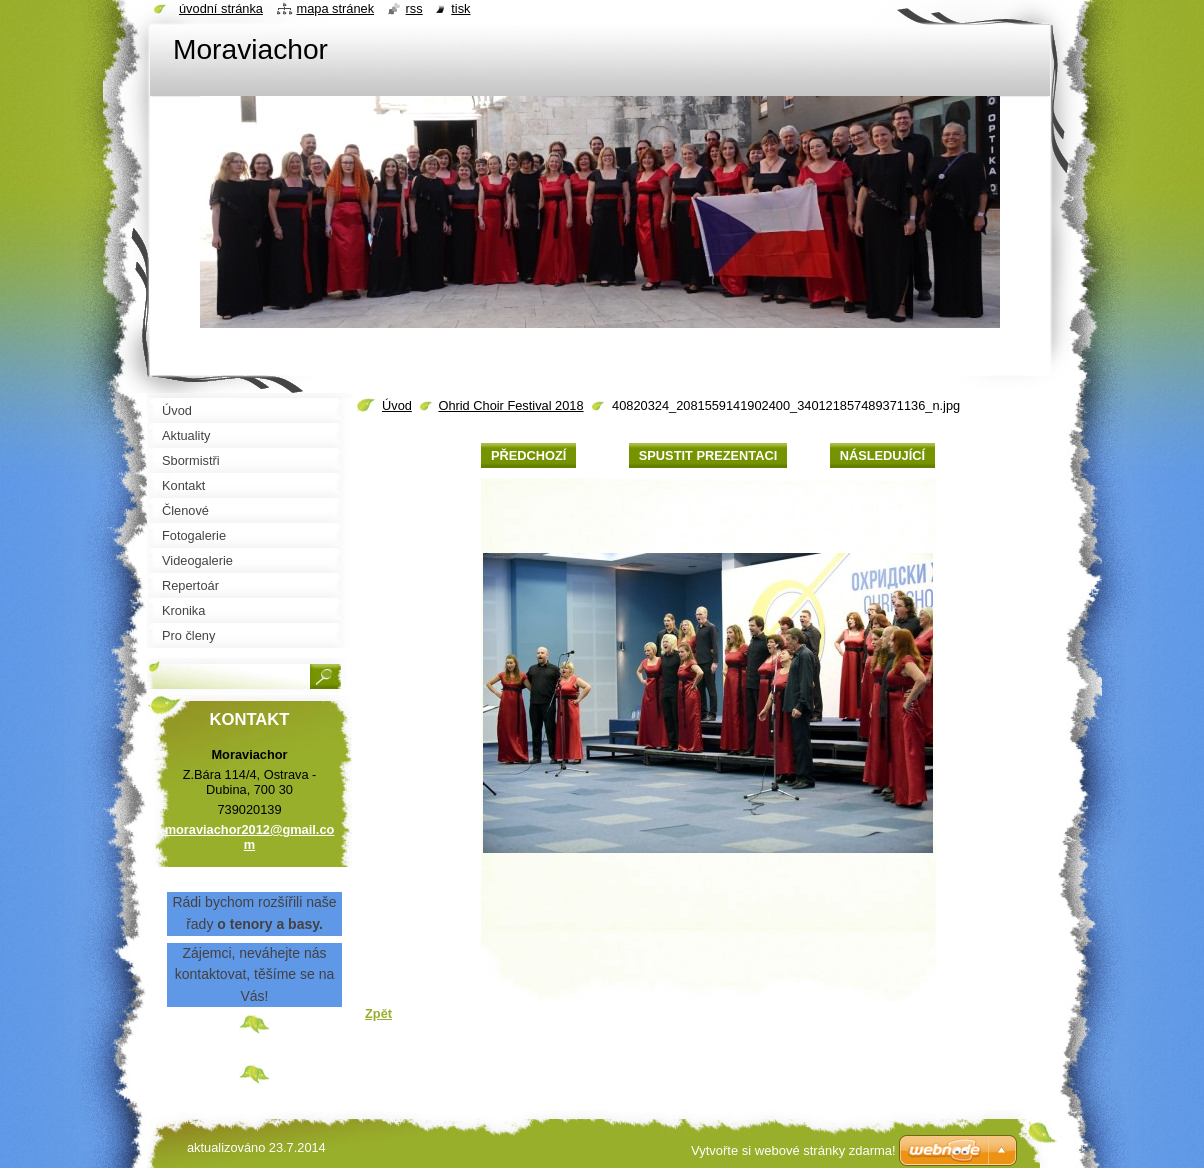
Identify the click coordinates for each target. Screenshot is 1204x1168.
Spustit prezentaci (708, 455)
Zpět (378, 1013)
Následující (882, 455)
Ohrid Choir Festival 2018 (510, 405)
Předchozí (528, 455)
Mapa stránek (336, 8)
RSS (414, 8)
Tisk (460, 8)
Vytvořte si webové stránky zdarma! (793, 1150)
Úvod (397, 405)
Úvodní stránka (221, 8)
